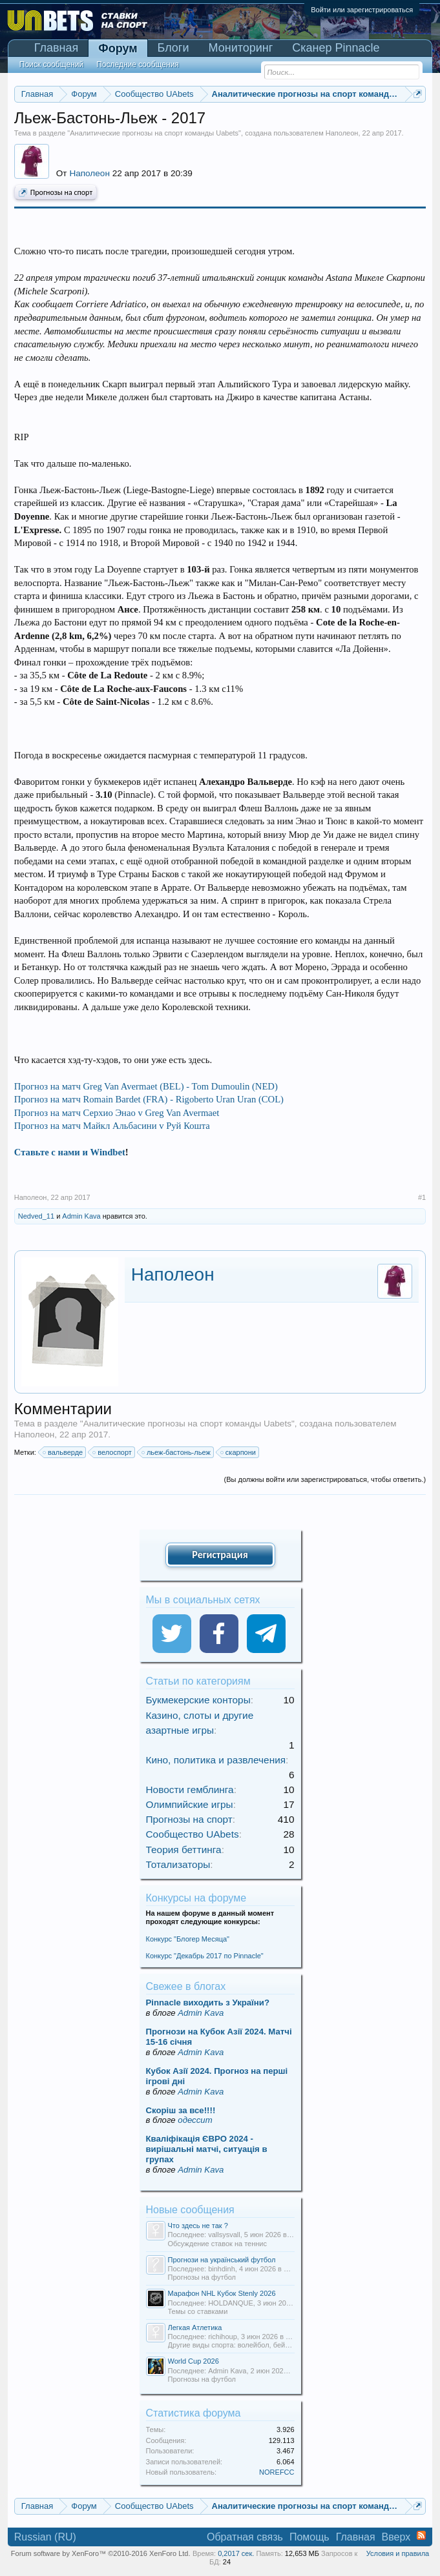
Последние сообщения (137, 64)
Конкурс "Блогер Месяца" (188, 1939)
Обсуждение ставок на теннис (217, 2243)
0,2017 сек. (236, 2553)
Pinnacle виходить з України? (207, 2002)
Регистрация (219, 1554)
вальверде (63, 1452)
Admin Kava (81, 1216)
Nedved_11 (36, 1216)
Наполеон (342, 133)
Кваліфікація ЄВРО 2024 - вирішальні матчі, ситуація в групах (206, 2149)
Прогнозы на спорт (55, 193)
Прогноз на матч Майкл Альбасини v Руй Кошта (112, 1126)
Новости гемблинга (190, 1789)
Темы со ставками (198, 2311)
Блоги (173, 47)
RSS (421, 2535)
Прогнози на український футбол (222, 2260)
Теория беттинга (184, 1849)
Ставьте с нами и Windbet (69, 1152)
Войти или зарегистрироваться (362, 10)
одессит (195, 2120)
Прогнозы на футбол (202, 2277)
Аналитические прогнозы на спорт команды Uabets (154, 133)
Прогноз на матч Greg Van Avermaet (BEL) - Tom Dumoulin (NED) (146, 1086)
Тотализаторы (178, 1864)
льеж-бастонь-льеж (177, 1452)
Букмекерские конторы (198, 1699)
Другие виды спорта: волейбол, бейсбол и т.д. (243, 2345)
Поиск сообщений (51, 64)
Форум (117, 48)
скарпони (239, 1452)
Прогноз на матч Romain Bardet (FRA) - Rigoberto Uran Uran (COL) (149, 1099)
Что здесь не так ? (198, 2225)
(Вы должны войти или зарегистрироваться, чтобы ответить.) (325, 1479)
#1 (422, 1197)
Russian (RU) (45, 2536)
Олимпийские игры (189, 1804)
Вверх (396, 2536)
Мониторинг (240, 47)
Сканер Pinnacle (335, 47)
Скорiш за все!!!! (181, 2110)
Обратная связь (245, 2536)
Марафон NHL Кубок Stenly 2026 (222, 2293)
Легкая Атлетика (195, 2327)
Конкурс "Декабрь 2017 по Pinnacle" (205, 1956)
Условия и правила (397, 2553)
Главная (56, 47)
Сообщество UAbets (192, 1834)
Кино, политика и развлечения (216, 1759)
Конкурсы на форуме (196, 1897)
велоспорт (113, 1452)
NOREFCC (276, 2472)
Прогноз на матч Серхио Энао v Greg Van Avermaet (117, 1113)
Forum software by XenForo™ (101, 2553)
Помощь (309, 2536)
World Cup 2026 (193, 2361)
